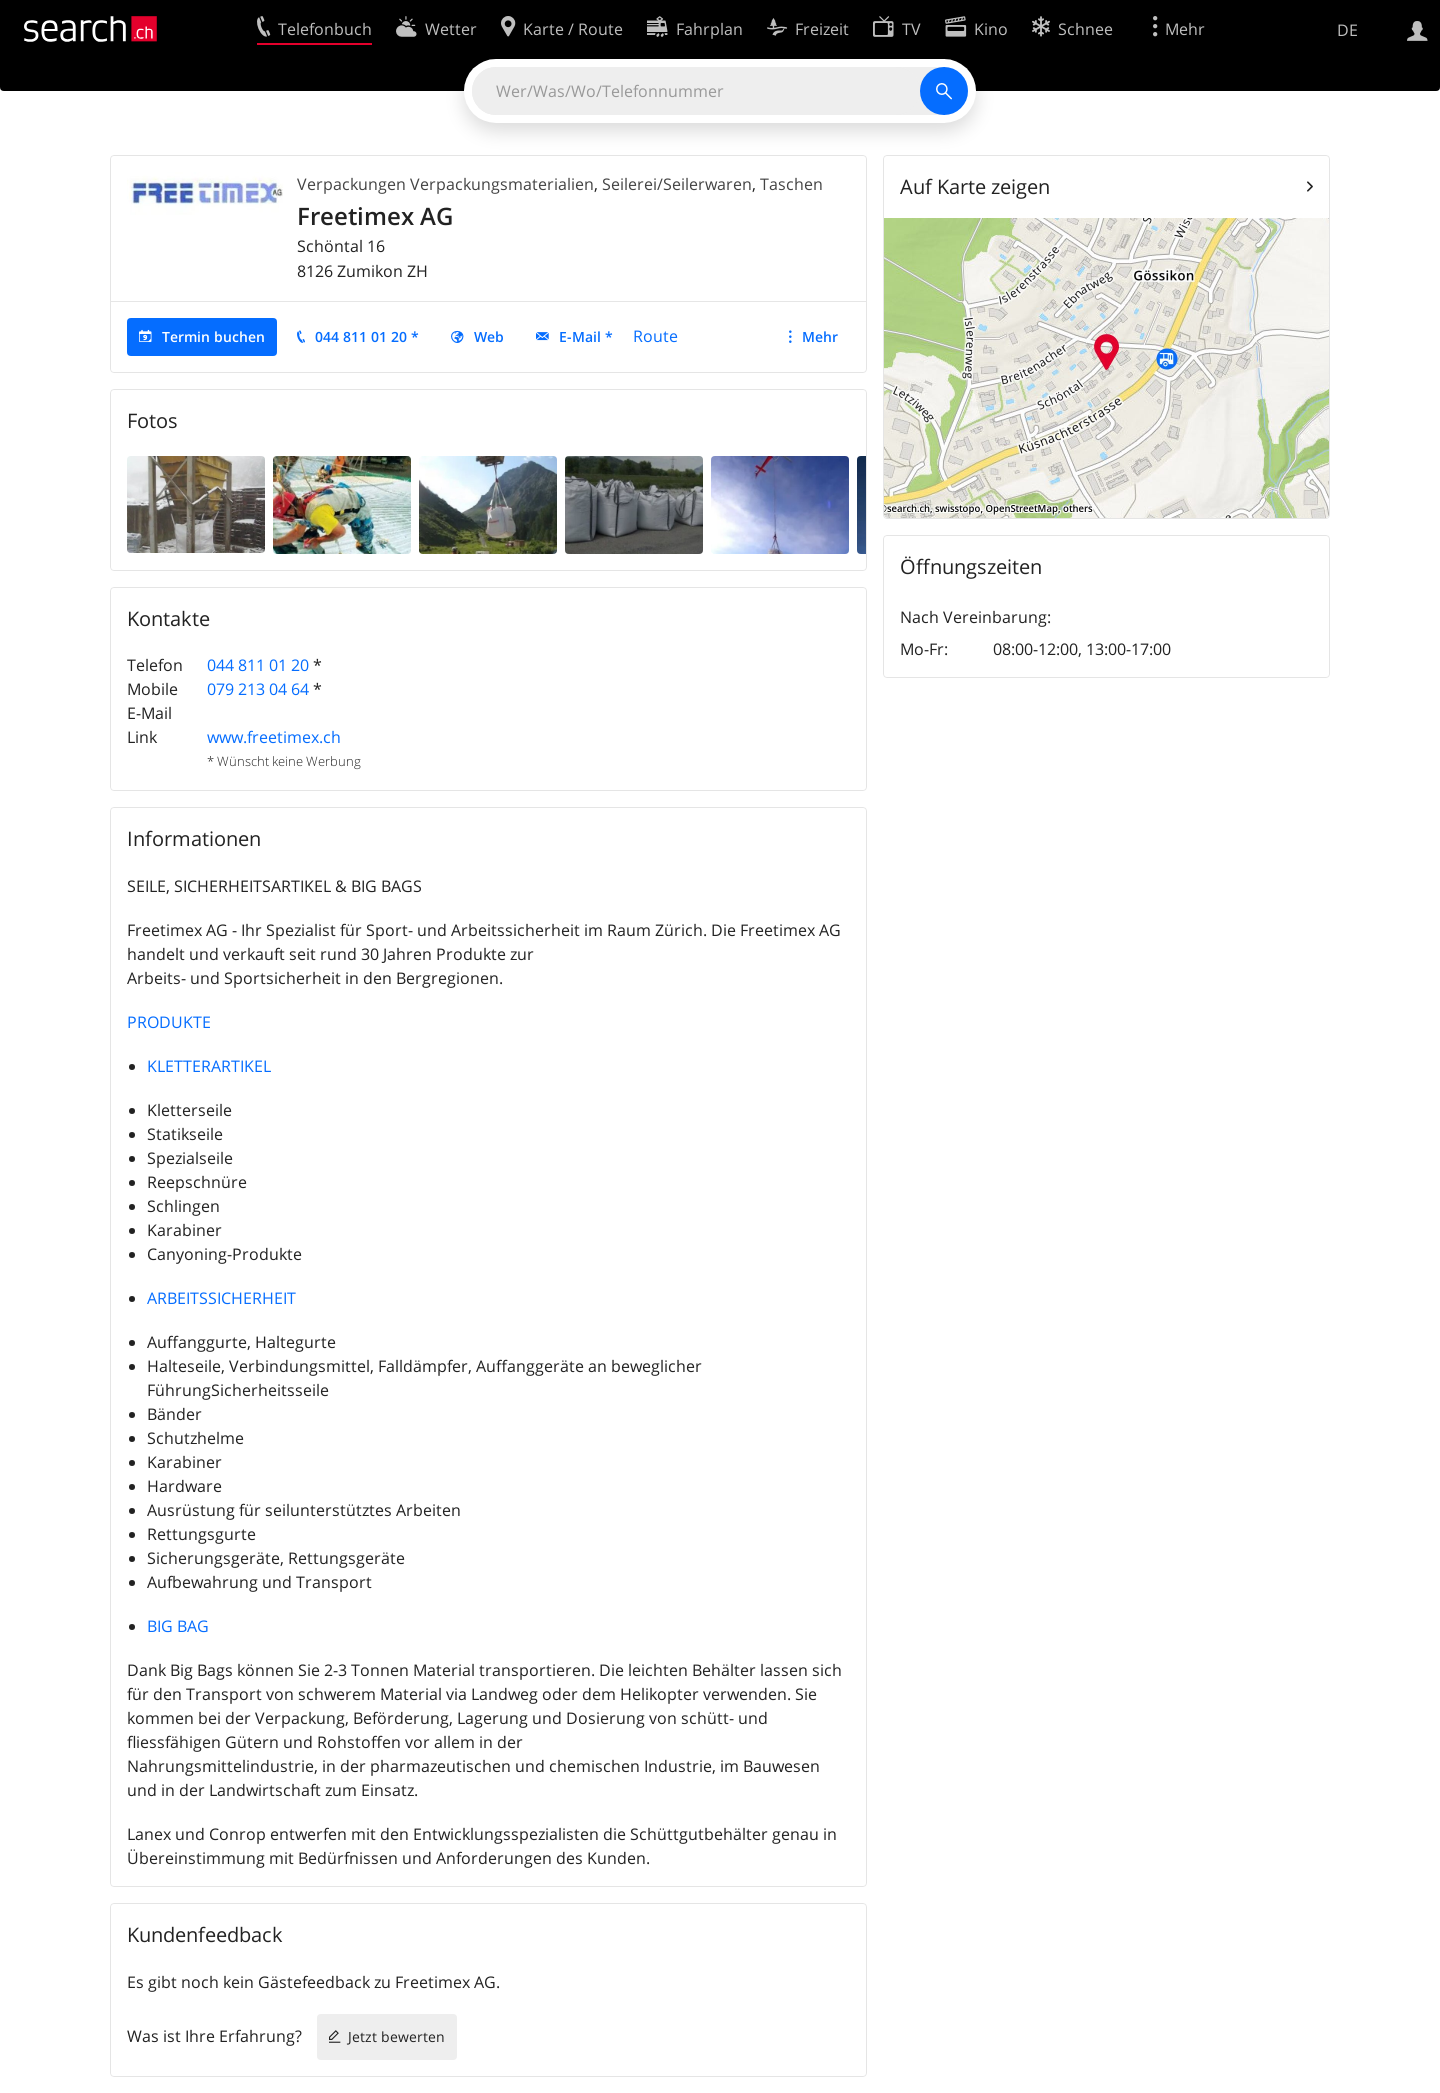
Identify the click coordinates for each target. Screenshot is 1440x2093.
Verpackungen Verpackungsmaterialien (445, 184)
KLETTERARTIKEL (209, 1066)
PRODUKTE (169, 1022)
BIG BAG (178, 1626)
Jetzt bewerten (396, 2036)
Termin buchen (213, 336)
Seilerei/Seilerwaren (677, 184)
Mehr (820, 336)
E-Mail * (586, 336)
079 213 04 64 (258, 689)
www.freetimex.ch (274, 737)
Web (489, 336)
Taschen (791, 184)
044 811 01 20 (258, 665)
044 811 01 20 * (367, 336)
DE (1347, 30)
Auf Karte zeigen (975, 186)
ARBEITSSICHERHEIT (221, 1298)
